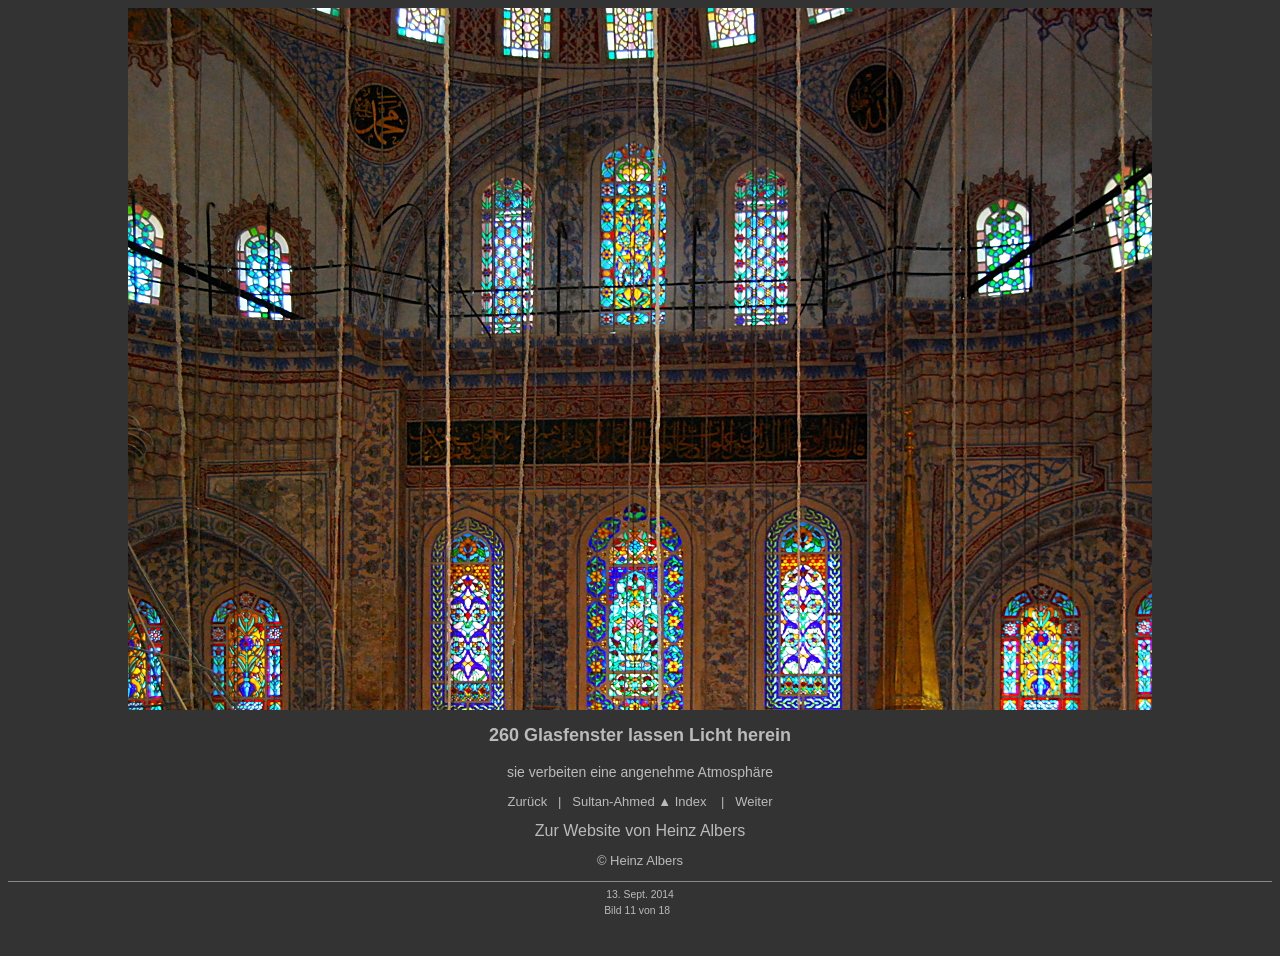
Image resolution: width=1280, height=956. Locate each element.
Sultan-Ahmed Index (641, 801)
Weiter (753, 801)
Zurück (527, 801)
